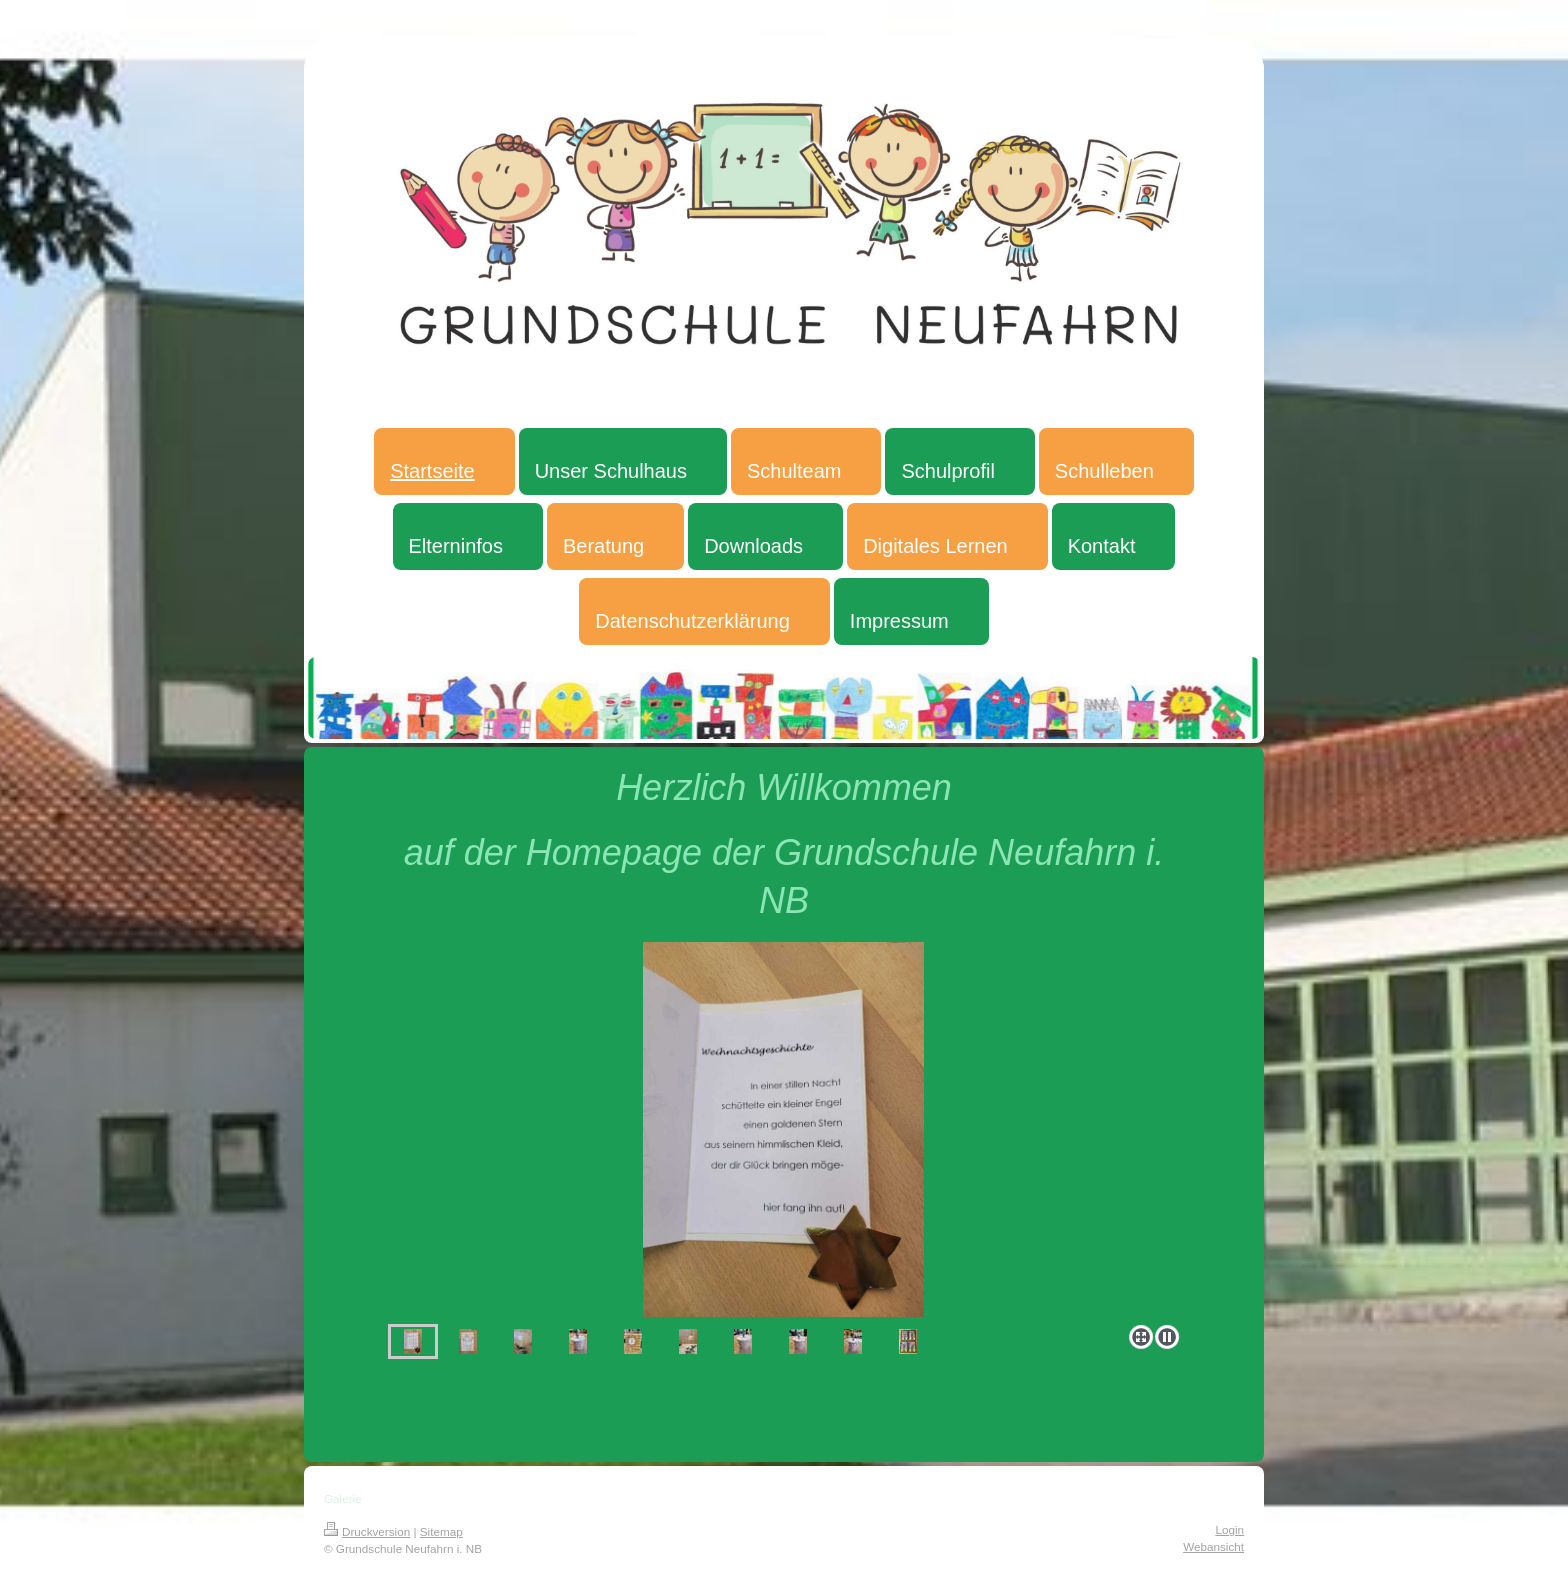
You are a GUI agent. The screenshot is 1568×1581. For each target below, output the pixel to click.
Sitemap (441, 1531)
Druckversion (367, 1531)
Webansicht (1213, 1546)
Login (1229, 1529)
